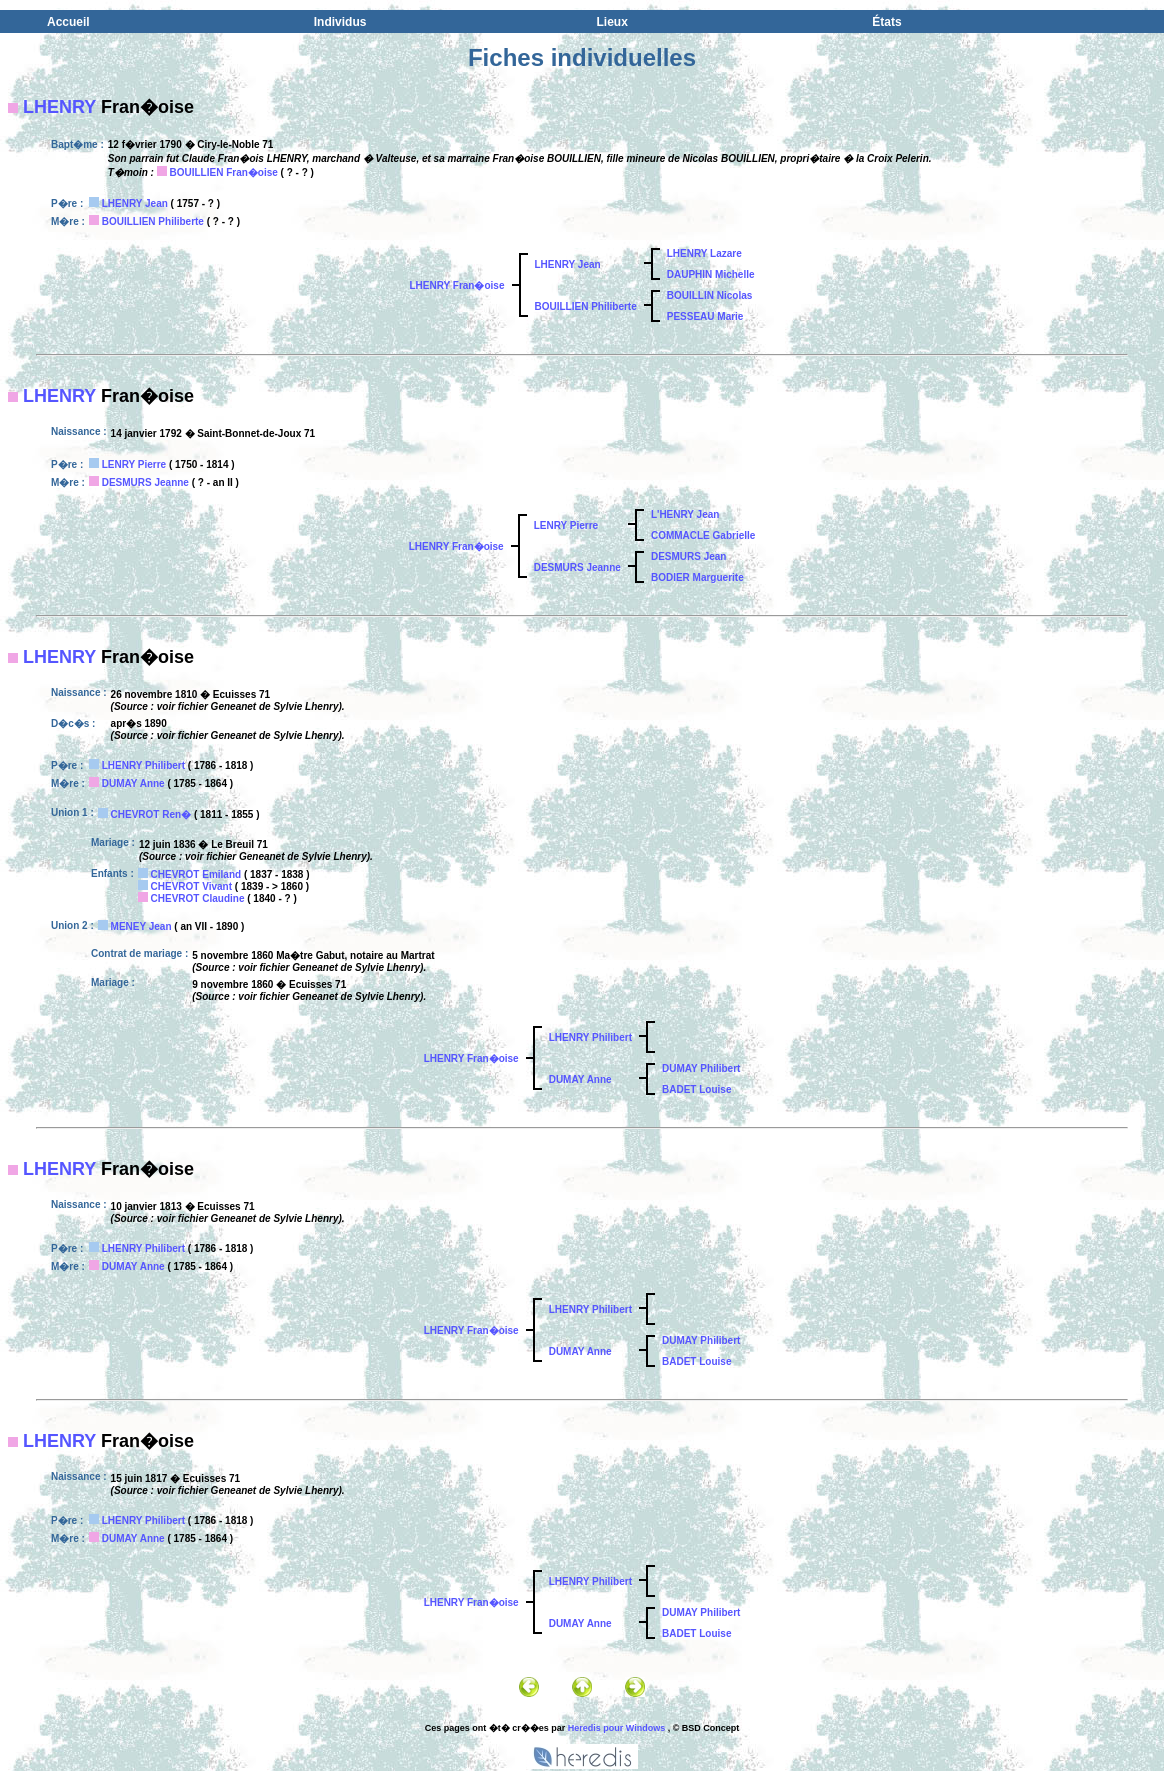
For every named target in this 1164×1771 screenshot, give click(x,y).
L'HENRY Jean (685, 514)
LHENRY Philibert (143, 765)
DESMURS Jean (689, 556)
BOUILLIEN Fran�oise (223, 172)
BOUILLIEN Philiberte (153, 221)
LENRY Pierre (134, 464)
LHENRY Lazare (704, 253)
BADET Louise (696, 1089)
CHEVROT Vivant (192, 886)
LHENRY (59, 107)
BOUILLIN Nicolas (710, 295)
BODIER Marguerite (697, 577)
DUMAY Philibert (701, 1068)
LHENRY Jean (135, 203)
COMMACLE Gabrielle (703, 535)
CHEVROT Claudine (198, 898)
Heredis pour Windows (616, 1728)
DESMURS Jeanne (145, 482)
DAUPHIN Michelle (711, 274)
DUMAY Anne (133, 783)
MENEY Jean (141, 926)
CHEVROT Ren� (151, 814)
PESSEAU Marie (705, 316)
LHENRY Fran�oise (456, 285)
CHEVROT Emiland (196, 874)
